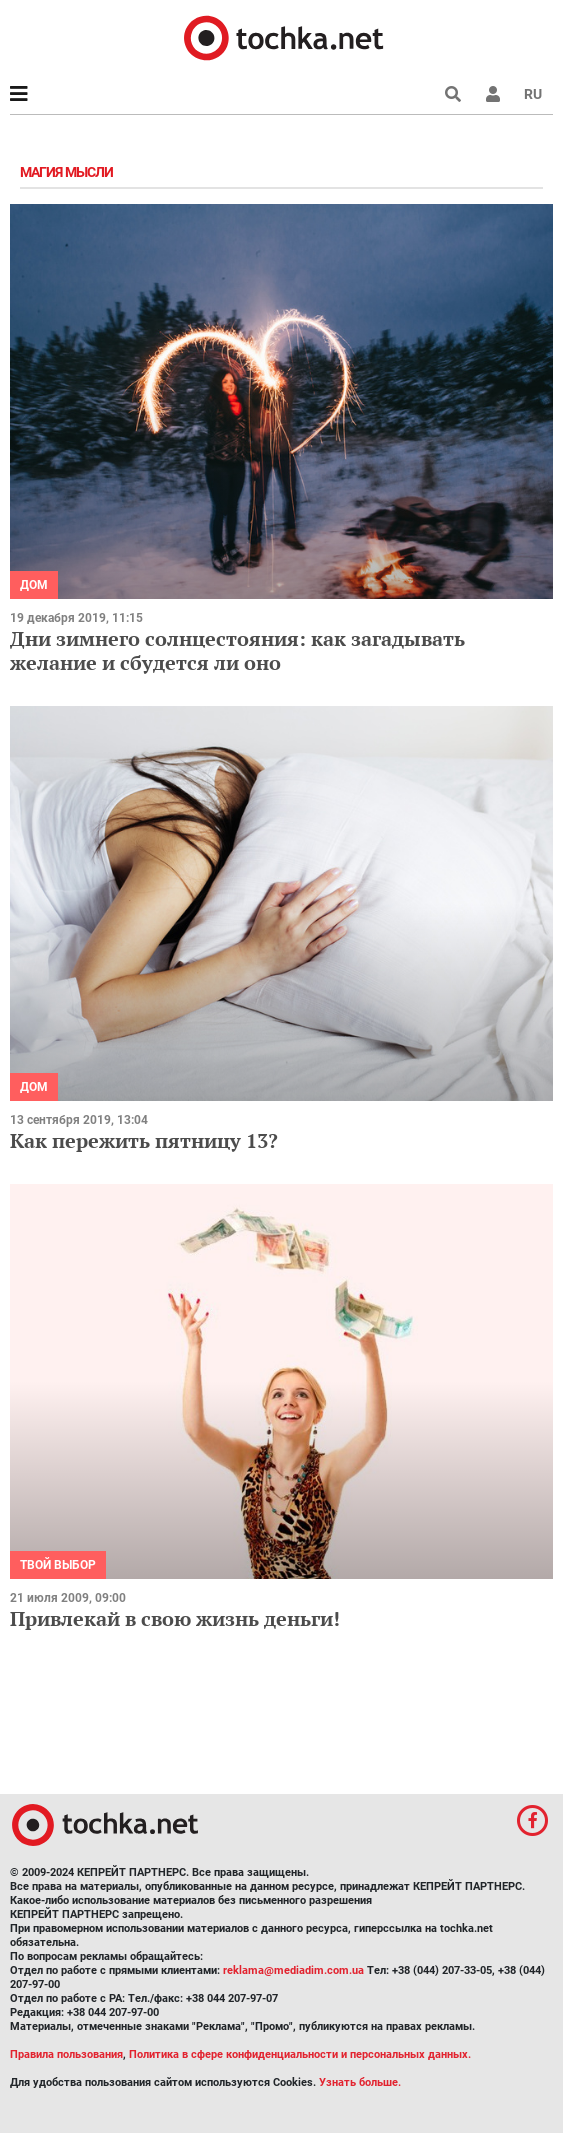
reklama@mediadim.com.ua (293, 1970)
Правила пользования (66, 2054)
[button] (493, 94)
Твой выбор (58, 1565)
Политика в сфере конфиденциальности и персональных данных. (300, 2054)
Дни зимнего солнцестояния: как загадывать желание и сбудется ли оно (237, 650)
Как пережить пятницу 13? (144, 1140)
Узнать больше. (360, 2082)
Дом (34, 585)
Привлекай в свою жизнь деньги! (175, 1618)
